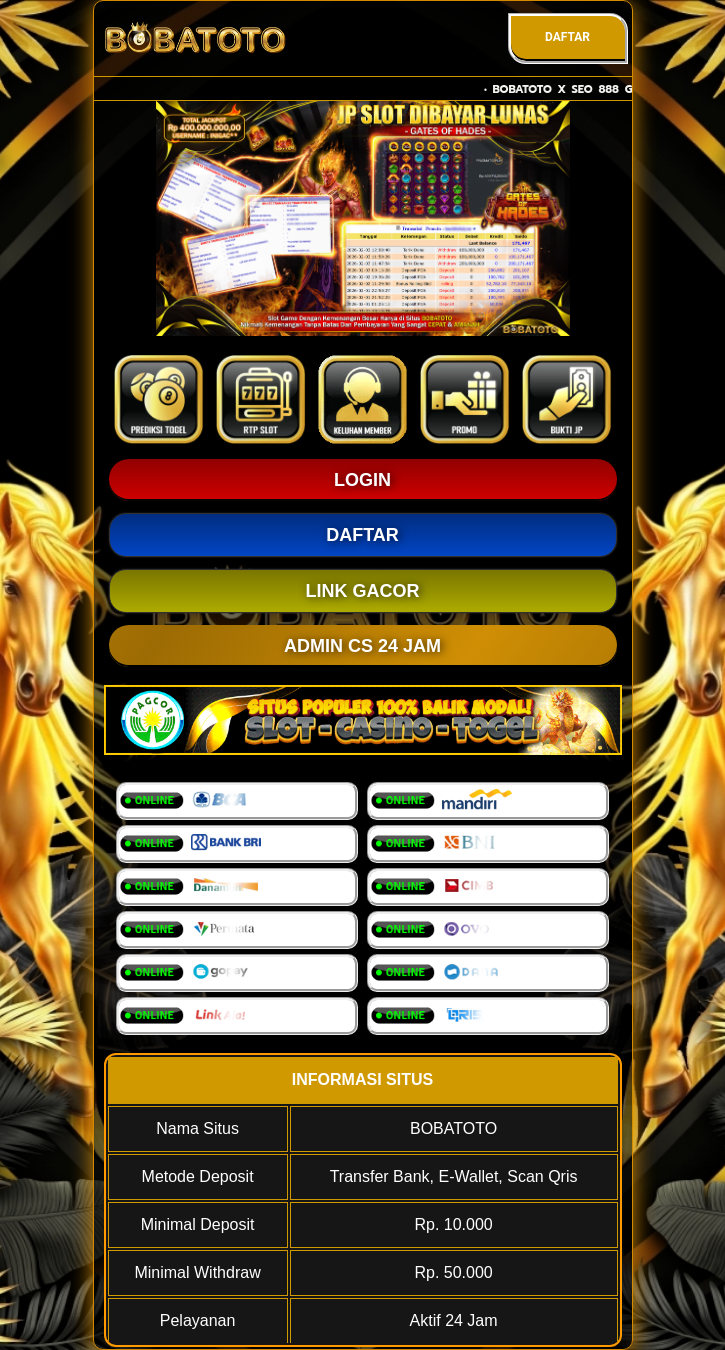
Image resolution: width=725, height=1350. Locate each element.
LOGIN (362, 480)
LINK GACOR (363, 591)
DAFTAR (567, 37)
